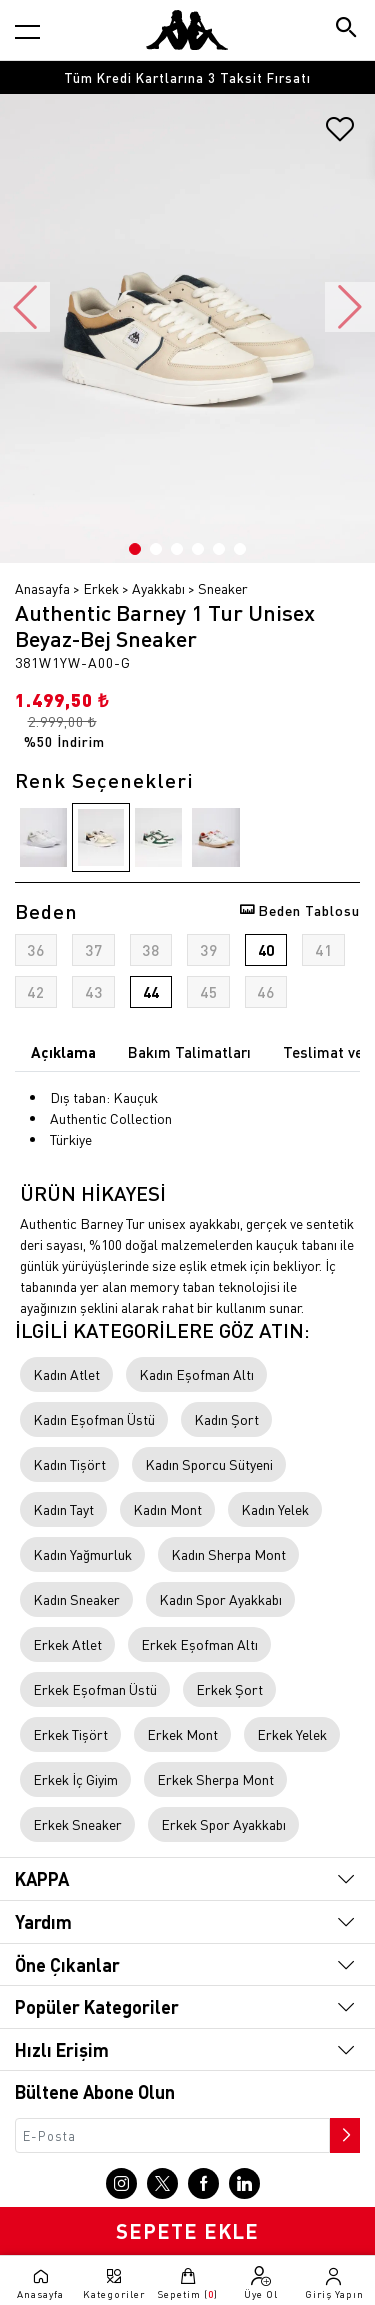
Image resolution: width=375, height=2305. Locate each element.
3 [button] (177, 549)
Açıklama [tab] (63, 1052)
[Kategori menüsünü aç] (27, 31)
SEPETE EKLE (187, 2231)
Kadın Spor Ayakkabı (220, 1599)
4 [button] (198, 549)
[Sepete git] (187, 2283)
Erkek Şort (229, 1689)
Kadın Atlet (66, 1374)
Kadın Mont (167, 1509)
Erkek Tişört (70, 1734)
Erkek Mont (182, 1734)
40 (266, 950)
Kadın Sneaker (76, 1599)
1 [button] (135, 549)
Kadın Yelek (275, 1509)
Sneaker (223, 588)
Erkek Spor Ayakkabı (223, 1824)
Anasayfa (42, 588)
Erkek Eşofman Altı (199, 1644)
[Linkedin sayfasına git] (244, 2183)
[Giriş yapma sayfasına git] (334, 2283)
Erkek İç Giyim (75, 1779)
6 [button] (240, 549)
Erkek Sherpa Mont (215, 1779)
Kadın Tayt (63, 1509)
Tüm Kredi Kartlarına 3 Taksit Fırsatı (187, 77)
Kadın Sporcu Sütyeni (209, 1464)
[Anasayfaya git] (187, 30)
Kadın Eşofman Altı (196, 1374)
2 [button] (156, 549)
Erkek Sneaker (77, 1824)
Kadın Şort (226, 1419)
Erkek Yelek (292, 1734)
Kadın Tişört (69, 1464)
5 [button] (219, 549)
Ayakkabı (158, 588)
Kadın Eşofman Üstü (94, 1419)
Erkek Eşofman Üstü (95, 1689)
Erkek (101, 588)
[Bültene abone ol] (343, 2130)
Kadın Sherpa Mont (228, 1554)
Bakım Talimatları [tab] (189, 1052)
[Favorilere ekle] (340, 136)
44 (151, 992)
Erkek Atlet (67, 1644)
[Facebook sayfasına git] (203, 2183)
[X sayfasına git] (162, 2183)
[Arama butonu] (347, 29)
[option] (187, 77)
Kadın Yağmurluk (82, 1554)
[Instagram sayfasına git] (121, 2183)
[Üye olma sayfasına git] (260, 2283)
